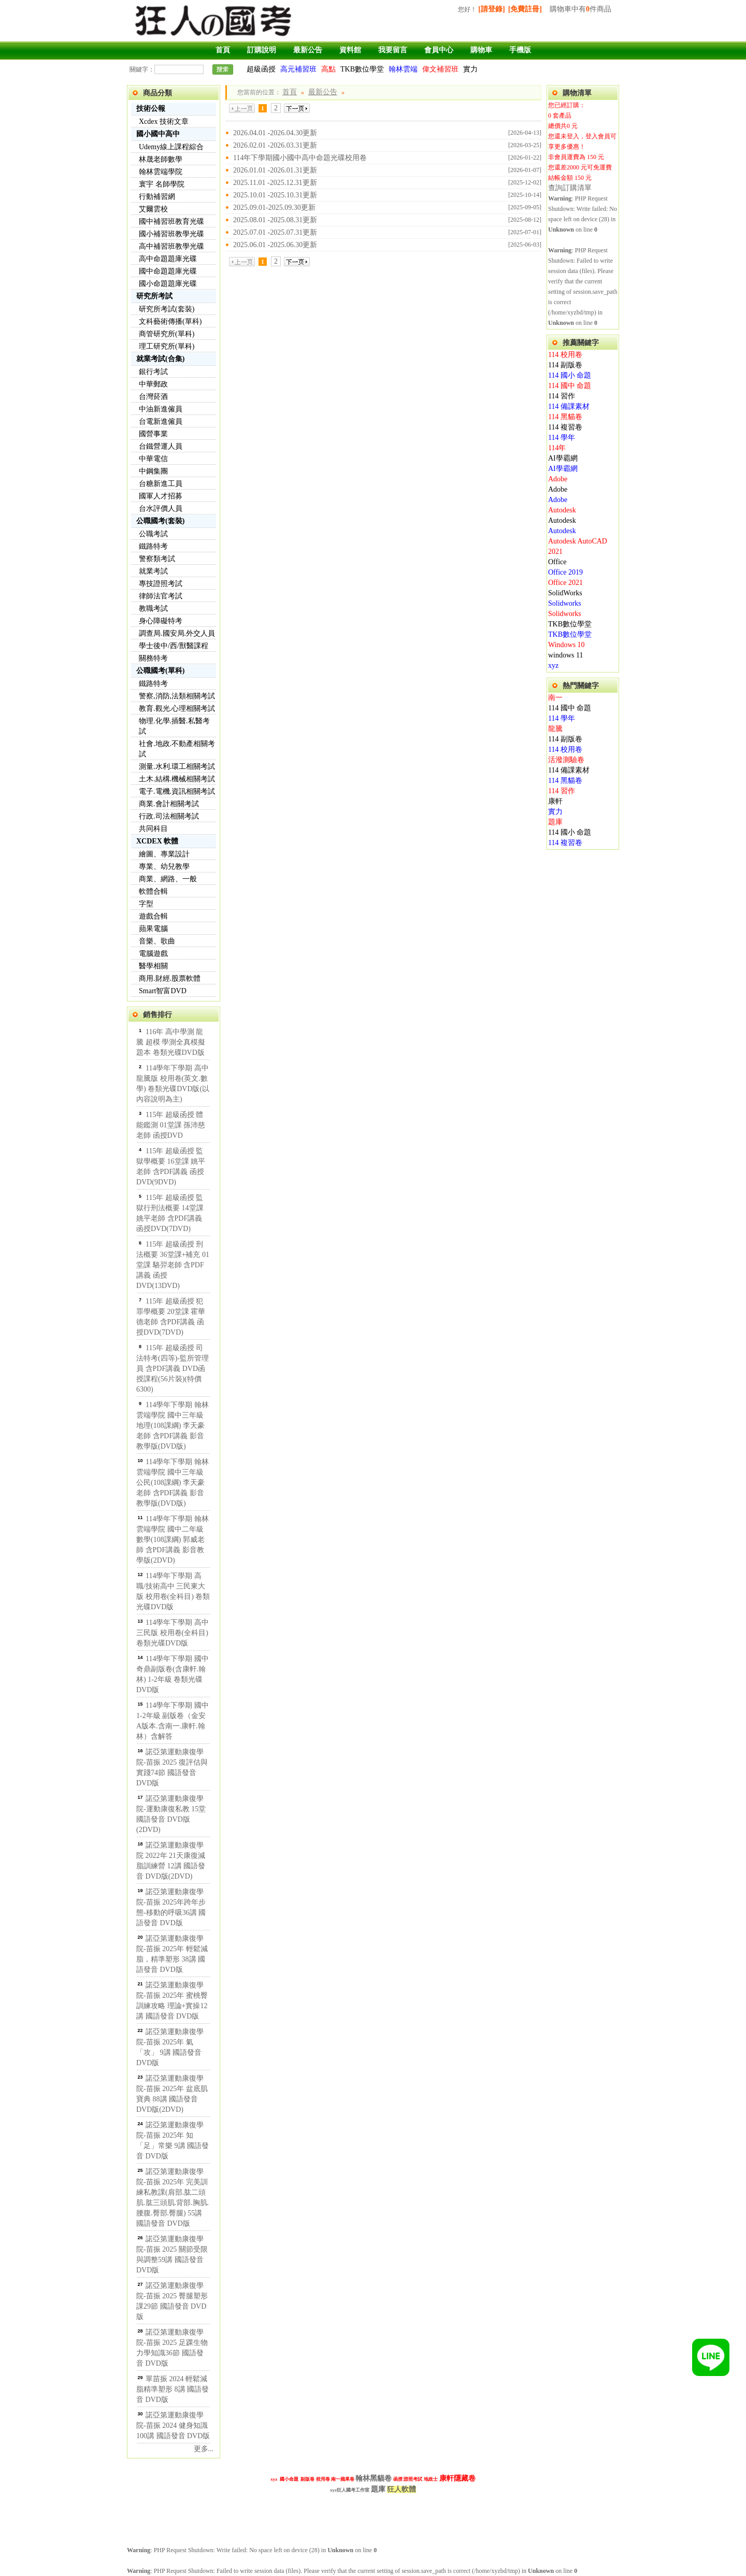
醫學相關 (153, 966)
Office (557, 562)
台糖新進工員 (160, 484)
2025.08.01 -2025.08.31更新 (275, 220)
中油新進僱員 (160, 409)
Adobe (557, 479)
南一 (555, 698)
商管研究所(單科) (166, 334)
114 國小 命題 (569, 375)
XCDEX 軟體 (157, 841)
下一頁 (297, 108)
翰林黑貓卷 (373, 2478)
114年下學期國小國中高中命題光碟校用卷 (300, 158)
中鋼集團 (153, 471)
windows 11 (565, 655)
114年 (557, 448)
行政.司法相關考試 (169, 816)
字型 (146, 904)
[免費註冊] (525, 9)
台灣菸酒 (153, 396)
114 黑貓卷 (565, 417)
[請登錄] (491, 9)
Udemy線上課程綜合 (171, 147)
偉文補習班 (440, 69)
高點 (328, 69)
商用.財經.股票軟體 (169, 978)
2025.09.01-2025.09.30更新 (274, 207)
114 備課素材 (569, 406)
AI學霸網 (563, 458)
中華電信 (153, 459)
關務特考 (153, 658)
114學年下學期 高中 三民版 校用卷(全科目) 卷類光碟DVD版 (172, 1633)
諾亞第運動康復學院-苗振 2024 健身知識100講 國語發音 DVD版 (173, 2425)
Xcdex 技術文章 (164, 121)
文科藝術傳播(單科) (170, 321)
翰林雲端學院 (160, 172)
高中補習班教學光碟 (171, 246)
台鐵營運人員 (160, 446)
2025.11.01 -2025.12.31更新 (275, 183)
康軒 (555, 801)
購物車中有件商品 (580, 9)
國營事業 (153, 434)
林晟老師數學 (160, 159)
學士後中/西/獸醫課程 (173, 646)
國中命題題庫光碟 (168, 271)
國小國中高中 (158, 134)
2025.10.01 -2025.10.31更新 (275, 195)
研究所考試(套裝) (166, 309)
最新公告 (307, 50)
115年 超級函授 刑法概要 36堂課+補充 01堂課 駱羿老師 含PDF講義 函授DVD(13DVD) (172, 1265)
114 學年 (561, 437)
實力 (470, 69)
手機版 (520, 50)
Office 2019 (565, 572)
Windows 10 (566, 645)
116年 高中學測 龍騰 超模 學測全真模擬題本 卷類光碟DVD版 (170, 1042)
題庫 (555, 822)
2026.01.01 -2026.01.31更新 (275, 170)
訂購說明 (261, 50)
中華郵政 (153, 384)
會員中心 (438, 50)
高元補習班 (298, 69)
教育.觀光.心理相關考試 (177, 708)
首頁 (223, 50)
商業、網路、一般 (168, 879)
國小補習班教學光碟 (171, 234)
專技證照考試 (160, 584)
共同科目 (153, 829)
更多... (204, 2449)
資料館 (350, 50)
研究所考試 (154, 296)
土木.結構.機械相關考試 (177, 779)
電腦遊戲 (153, 953)
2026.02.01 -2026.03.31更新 (275, 145)
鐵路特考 (153, 546)
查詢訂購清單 (570, 188)
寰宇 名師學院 (161, 184)
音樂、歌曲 (157, 941)
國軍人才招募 (160, 496)
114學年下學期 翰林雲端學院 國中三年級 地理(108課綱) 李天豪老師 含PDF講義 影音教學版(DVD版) (172, 1425)
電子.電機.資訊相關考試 (177, 791)
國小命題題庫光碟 (168, 284)
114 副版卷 (565, 365)
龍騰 (555, 729)
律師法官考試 (160, 596)
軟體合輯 (153, 891)
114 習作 (561, 396)
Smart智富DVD (163, 991)
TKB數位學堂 (362, 69)
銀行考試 (153, 372)
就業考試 (153, 571)
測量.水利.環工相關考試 (177, 766)
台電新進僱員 (160, 421)
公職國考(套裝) (160, 521)
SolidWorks (565, 593)
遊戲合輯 (153, 916)
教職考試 (153, 608)
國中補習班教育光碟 (171, 221)
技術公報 (150, 108)
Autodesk (562, 510)
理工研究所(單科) (166, 346)
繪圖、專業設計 (164, 854)
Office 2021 (565, 582)
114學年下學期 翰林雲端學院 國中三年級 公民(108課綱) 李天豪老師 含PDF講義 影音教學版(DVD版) (172, 1482)
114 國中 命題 (569, 386)
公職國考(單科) (160, 671)
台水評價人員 (160, 508)
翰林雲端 (403, 69)
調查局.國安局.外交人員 (177, 633)
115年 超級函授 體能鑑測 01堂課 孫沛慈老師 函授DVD (170, 1125)
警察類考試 (157, 559)
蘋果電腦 (153, 929)
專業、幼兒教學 (164, 866)
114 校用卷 (565, 355)
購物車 (481, 50)
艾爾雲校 (153, 209)
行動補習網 (157, 197)
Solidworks (564, 603)
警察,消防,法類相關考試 (177, 696)
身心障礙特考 (160, 621)
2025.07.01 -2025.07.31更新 (275, 232)
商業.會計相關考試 (169, 804)
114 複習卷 (565, 427)
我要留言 (392, 50)
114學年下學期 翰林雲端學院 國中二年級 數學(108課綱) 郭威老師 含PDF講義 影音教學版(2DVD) (172, 1539)
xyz (553, 665)
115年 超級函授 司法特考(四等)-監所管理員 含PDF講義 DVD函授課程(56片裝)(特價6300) (172, 1368)
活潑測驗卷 (566, 760)
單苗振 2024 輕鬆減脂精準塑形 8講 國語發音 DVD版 (172, 2389)
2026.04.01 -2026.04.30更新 (275, 133)
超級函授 (261, 69)
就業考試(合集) (160, 359)
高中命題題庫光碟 (168, 259)
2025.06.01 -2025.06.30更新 (275, 245)
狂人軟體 (401, 2489)
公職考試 (153, 534)
